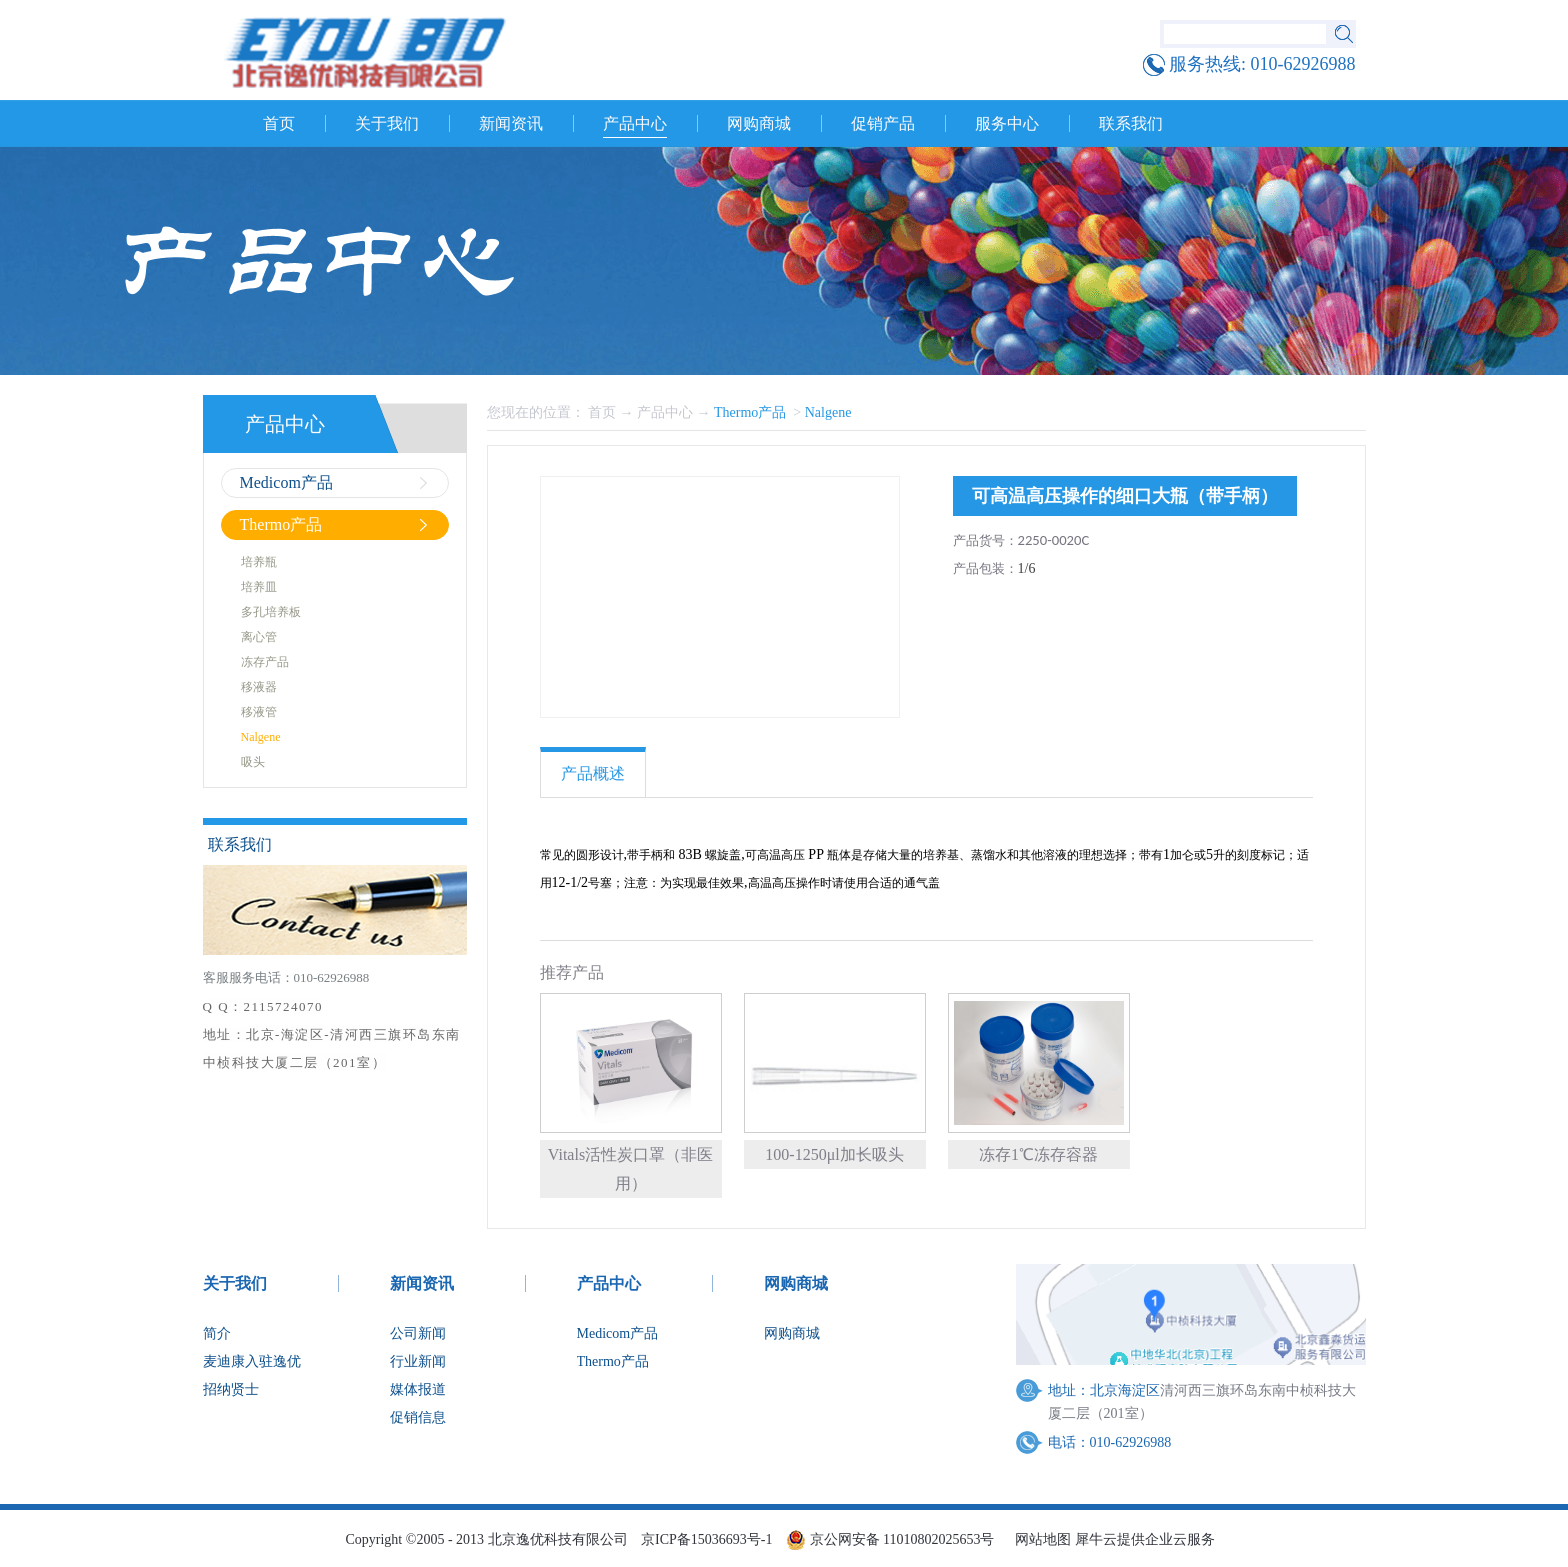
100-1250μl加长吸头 (834, 1154)
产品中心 (665, 412)
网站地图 (1039, 1539)
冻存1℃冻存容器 (1038, 1154)
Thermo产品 (752, 412)
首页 (279, 123)
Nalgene (828, 412)
